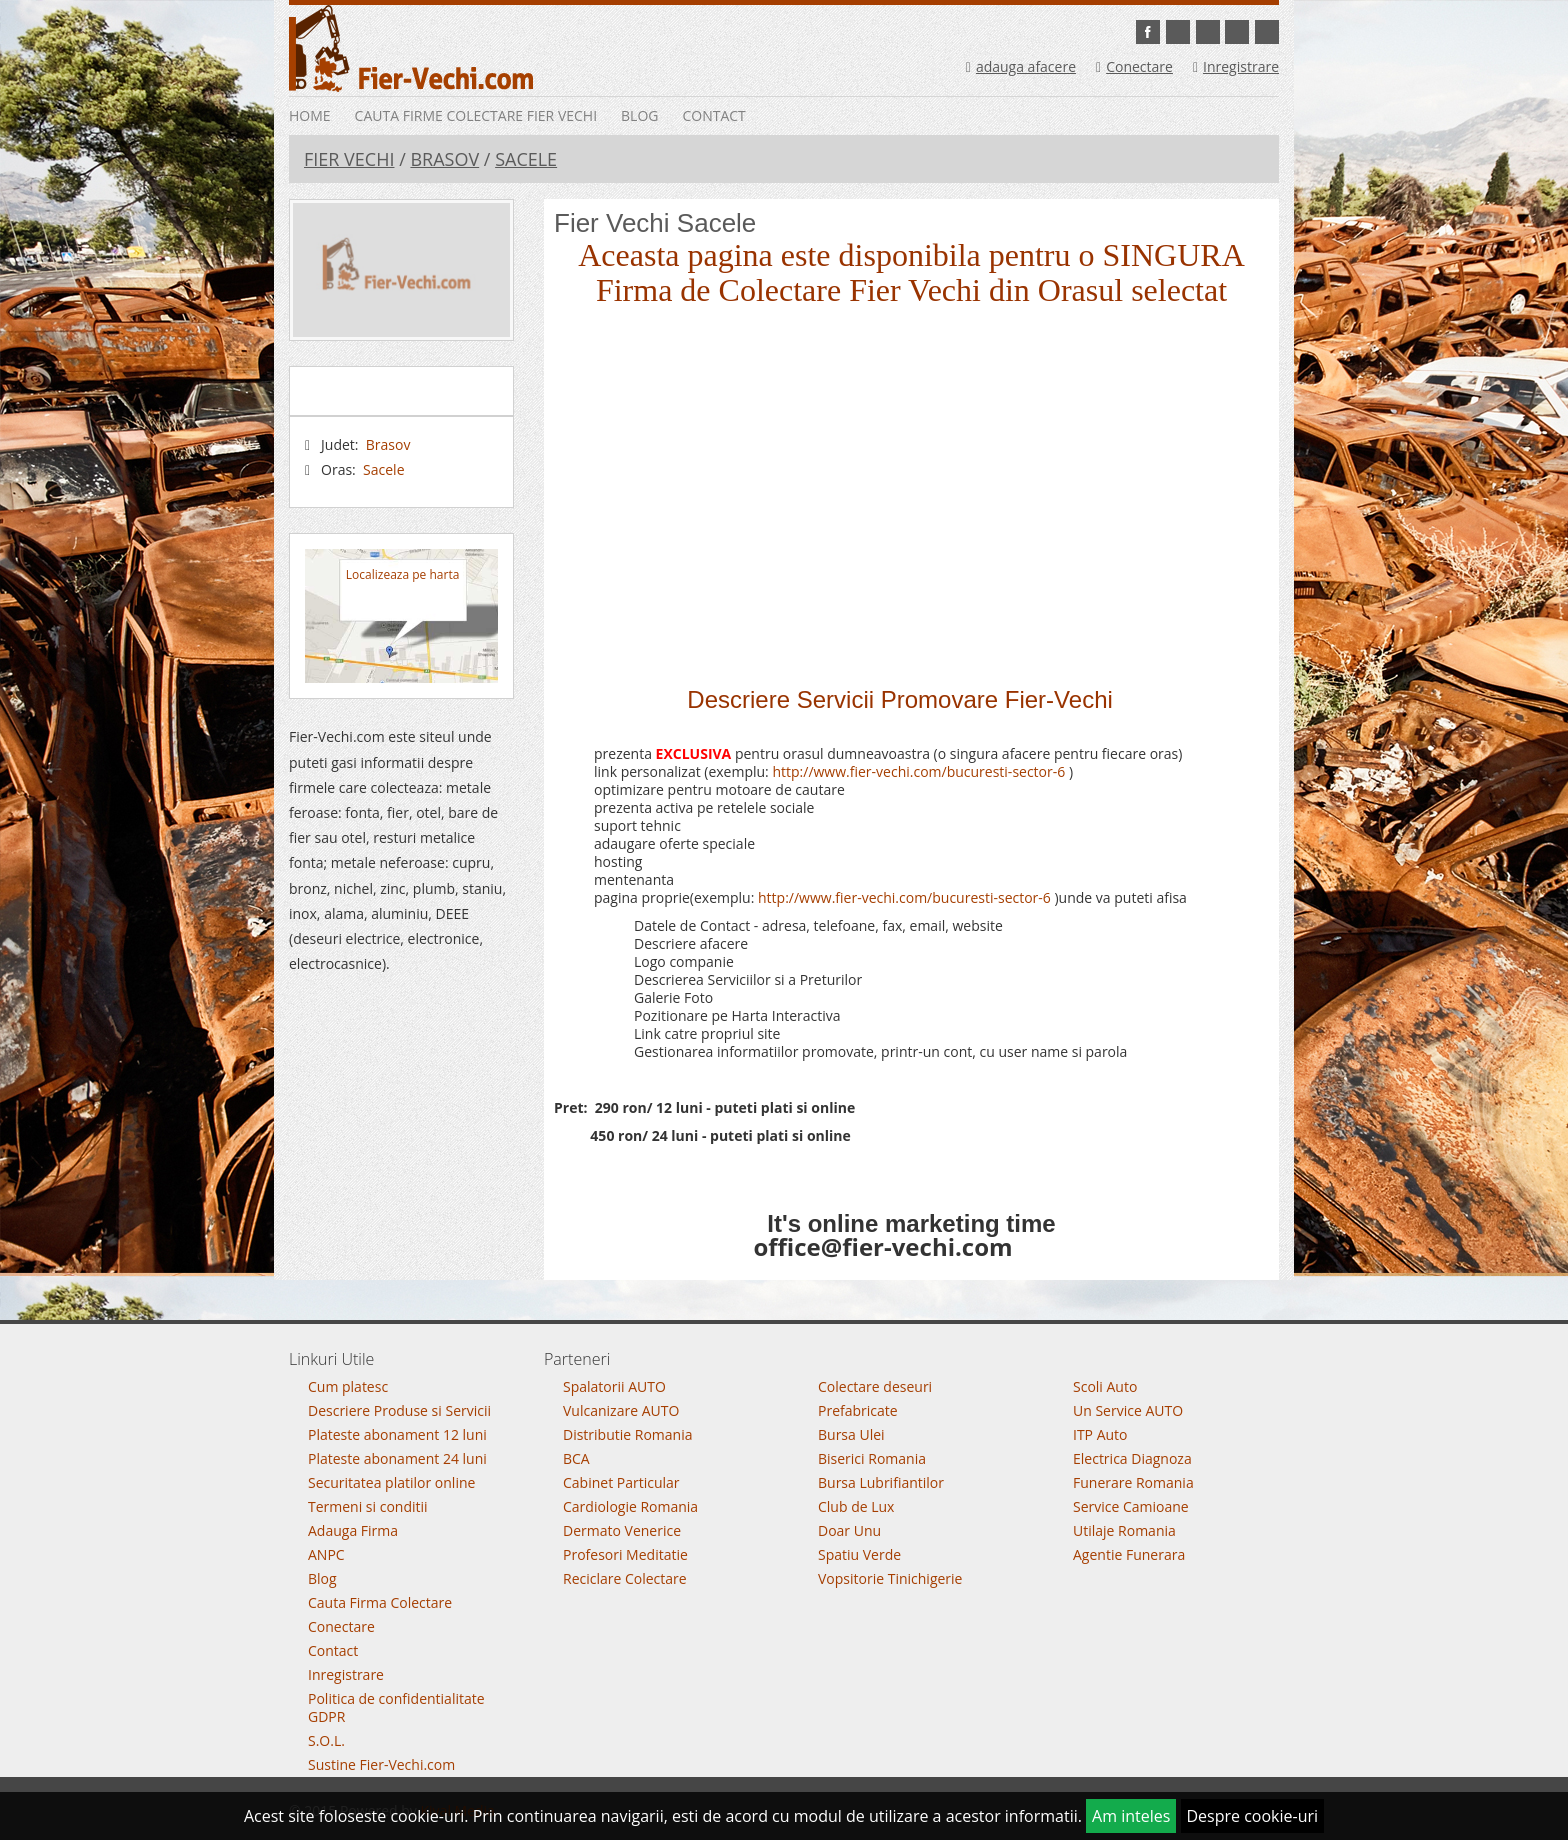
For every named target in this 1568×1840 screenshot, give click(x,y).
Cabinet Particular (621, 1482)
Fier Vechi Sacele (655, 223)
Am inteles (1131, 1816)
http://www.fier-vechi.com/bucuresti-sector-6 (918, 771)
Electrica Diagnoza (1132, 1458)
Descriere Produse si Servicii (399, 1410)
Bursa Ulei (851, 1434)
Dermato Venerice (622, 1530)
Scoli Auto (1105, 1386)
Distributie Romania (628, 1434)
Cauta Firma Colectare (380, 1602)
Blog (639, 115)
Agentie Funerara (1129, 1554)
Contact (713, 115)
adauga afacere (1021, 66)
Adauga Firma (353, 1530)
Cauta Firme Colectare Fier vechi (476, 115)
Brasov (444, 159)
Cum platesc (348, 1386)
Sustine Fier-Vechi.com (381, 1764)
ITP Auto (1100, 1434)
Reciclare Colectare (625, 1578)
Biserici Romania (872, 1458)
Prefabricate (858, 1410)
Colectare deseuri (875, 1386)
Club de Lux (856, 1506)
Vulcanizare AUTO (621, 1410)
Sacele (526, 159)
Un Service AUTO (1128, 1410)
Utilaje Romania (1124, 1530)
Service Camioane (1131, 1506)
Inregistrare (1236, 66)
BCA (576, 1458)
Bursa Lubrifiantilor (881, 1482)
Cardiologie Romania (630, 1506)
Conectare (1134, 66)
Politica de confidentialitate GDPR (396, 1707)
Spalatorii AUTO (614, 1386)
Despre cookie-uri (1253, 1816)
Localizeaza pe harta (402, 574)
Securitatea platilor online (391, 1482)
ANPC (326, 1554)
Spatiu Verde (859, 1554)
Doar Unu (849, 1530)
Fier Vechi (349, 159)
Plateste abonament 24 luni (397, 1458)
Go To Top (784, 1316)
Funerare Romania (1133, 1482)
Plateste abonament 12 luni (397, 1434)
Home (310, 115)
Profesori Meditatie (625, 1554)
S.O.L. (326, 1740)
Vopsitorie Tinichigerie (890, 1578)
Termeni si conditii (368, 1506)
